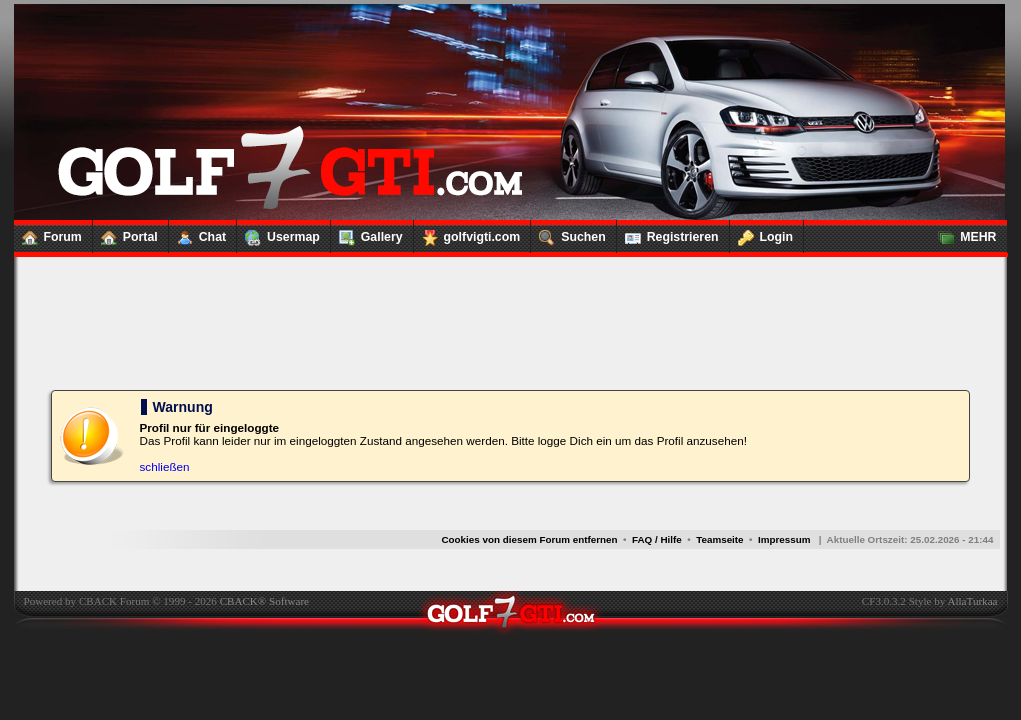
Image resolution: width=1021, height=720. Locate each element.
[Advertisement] (510, 300)
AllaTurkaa (972, 601)
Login (762, 233)
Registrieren (668, 233)
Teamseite (719, 539)
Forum (48, 233)
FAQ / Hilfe (657, 539)
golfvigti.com (467, 233)
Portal (125, 233)
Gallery (367, 233)
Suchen (568, 233)
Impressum (784, 539)
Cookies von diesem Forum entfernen (529, 539)
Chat (197, 233)
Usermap (278, 233)
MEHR (963, 233)
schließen (165, 466)
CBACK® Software (264, 601)
